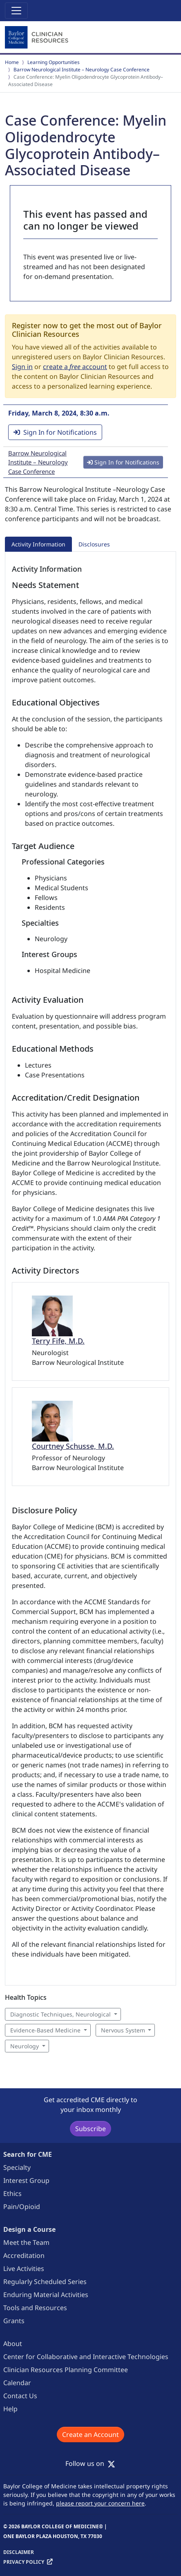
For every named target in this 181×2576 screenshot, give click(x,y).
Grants (14, 2320)
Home (12, 62)
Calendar (17, 2382)
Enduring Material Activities (45, 2294)
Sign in (22, 366)
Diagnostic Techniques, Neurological (60, 2014)
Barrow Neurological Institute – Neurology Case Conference (81, 69)
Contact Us (20, 2395)
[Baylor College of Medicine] (37, 37)
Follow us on (90, 2463)
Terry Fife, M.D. (58, 1341)
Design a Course (29, 2229)
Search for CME (27, 2154)
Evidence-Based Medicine (45, 2030)
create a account (75, 366)
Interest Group (26, 2180)
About (12, 2343)
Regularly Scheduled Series (45, 2281)
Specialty (17, 2167)
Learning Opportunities (53, 62)
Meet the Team (26, 2242)
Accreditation (24, 2255)
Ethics (12, 2193)
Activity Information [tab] (38, 544)
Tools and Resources (35, 2307)
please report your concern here (100, 2503)
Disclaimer (18, 2552)
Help (10, 2408)
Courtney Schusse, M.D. (73, 1446)
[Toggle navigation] (16, 10)
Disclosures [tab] (94, 544)
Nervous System (123, 2030)
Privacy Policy (23, 2561)
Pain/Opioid (21, 2206)
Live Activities (23, 2268)
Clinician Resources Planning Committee (65, 2369)
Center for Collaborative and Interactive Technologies (85, 2356)
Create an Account (90, 2434)
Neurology (24, 2046)
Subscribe (90, 2128)
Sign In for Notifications (55, 432)
